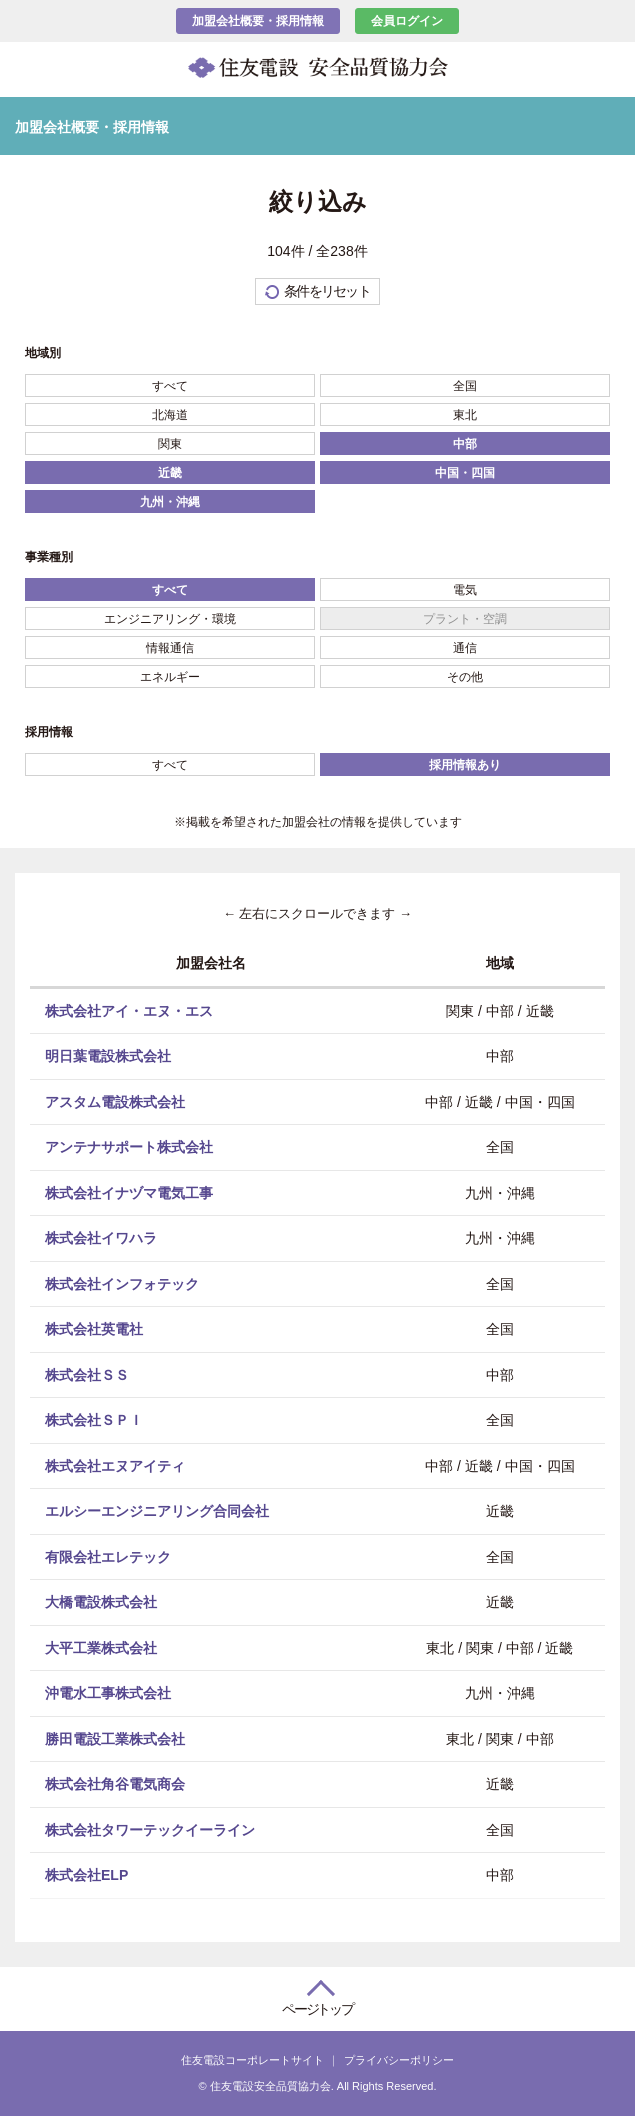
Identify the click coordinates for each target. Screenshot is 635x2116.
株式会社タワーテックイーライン (150, 1829)
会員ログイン (407, 21)
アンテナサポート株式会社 (129, 1147)
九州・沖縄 (170, 502)
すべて (170, 386)
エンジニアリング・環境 (170, 619)
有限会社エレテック (108, 1556)
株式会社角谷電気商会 (115, 1784)
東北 (465, 415)
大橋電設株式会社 (101, 1602)
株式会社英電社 (94, 1329)
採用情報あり (465, 765)
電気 (465, 590)
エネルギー (170, 677)
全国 (465, 386)
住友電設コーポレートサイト (252, 2060)
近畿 (170, 473)
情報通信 (170, 648)
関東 (170, 444)
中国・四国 (465, 473)
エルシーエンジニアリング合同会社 (157, 1511)
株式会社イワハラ (101, 1238)
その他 (465, 677)
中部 (465, 444)
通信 (465, 648)
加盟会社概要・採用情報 (258, 21)
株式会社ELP (86, 1875)
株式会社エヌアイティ (115, 1465)
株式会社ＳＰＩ (94, 1420)
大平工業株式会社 (101, 1647)
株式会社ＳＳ (87, 1374)
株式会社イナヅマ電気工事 (129, 1192)
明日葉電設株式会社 (108, 1056)
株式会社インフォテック (122, 1283)
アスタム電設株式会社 (115, 1101)
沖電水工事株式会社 (108, 1693)
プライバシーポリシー (399, 2060)
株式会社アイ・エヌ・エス (129, 1010)
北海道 (170, 415)
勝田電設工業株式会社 (115, 1738)
